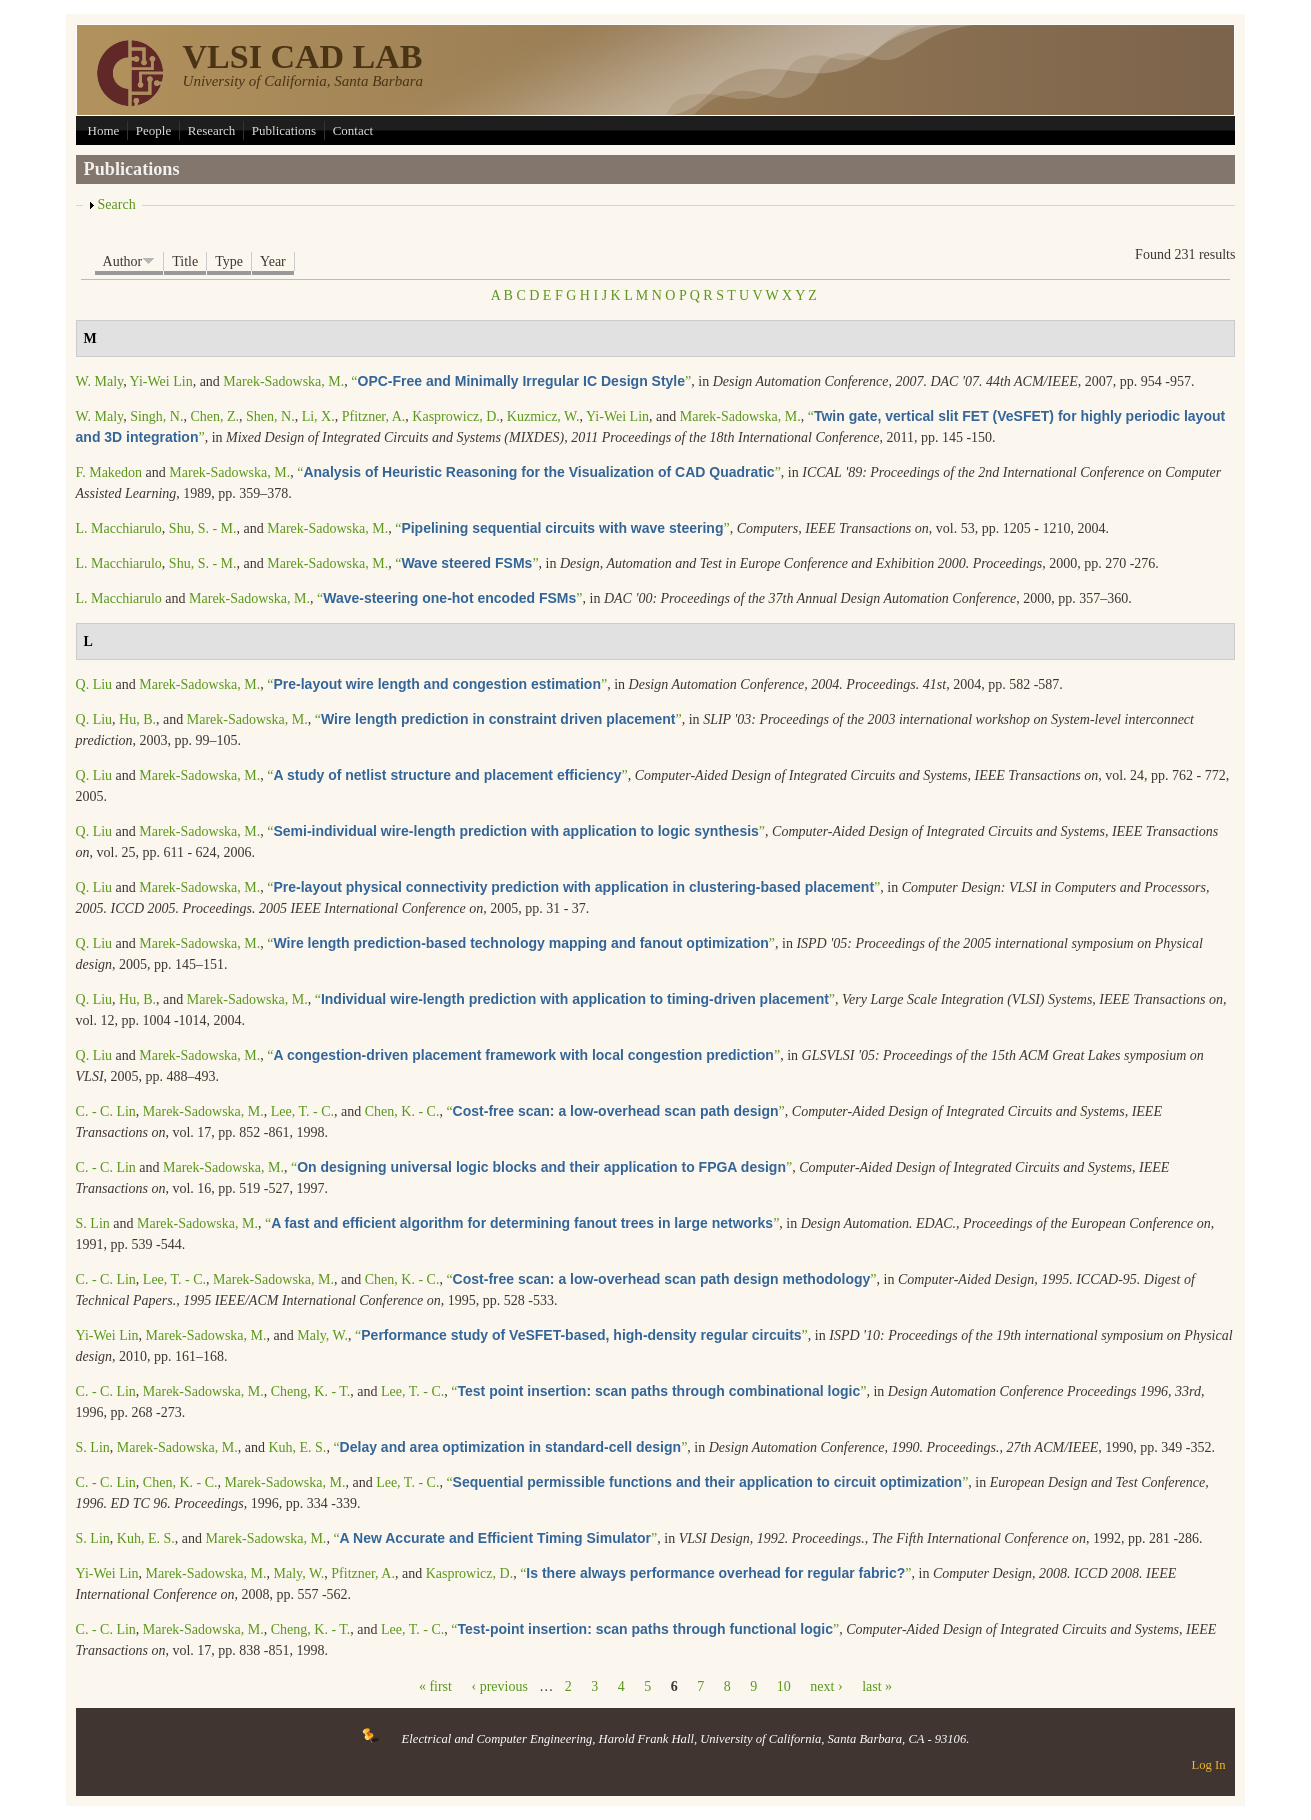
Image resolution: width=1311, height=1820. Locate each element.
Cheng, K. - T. (311, 1391)
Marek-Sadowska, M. (283, 381)
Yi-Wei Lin (161, 381)
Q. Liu (94, 684)
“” (521, 381)
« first (435, 1686)
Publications (284, 130)
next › (826, 1686)
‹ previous (499, 1686)
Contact (353, 130)
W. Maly (100, 381)
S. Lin (93, 1223)
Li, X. (318, 416)
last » (877, 1686)
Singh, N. (156, 416)
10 (784, 1686)
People (153, 130)
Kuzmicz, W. (543, 416)
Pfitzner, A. (374, 416)
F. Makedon (109, 472)
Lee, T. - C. (302, 1111)
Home (104, 130)
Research (212, 130)
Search (117, 204)
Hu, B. (137, 719)
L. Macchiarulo (119, 528)
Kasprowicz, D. (455, 416)
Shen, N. (270, 416)
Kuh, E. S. (297, 1447)
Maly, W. (322, 1335)
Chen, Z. (214, 416)
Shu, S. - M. (203, 528)
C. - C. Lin (106, 1111)
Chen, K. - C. (402, 1111)
